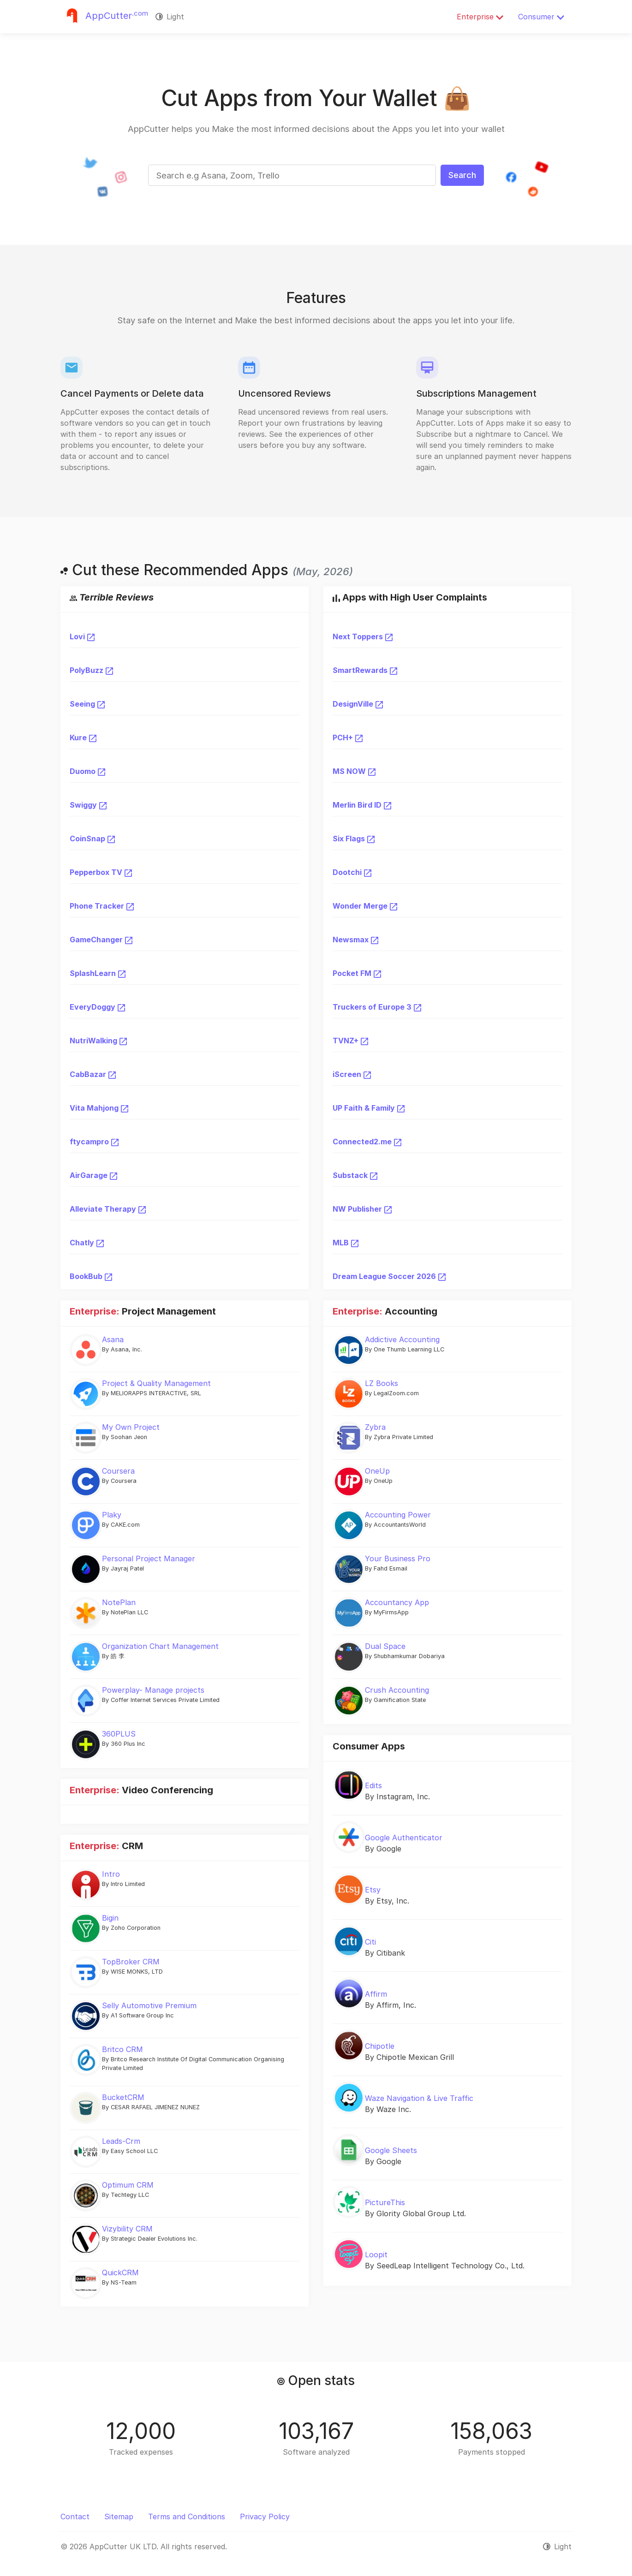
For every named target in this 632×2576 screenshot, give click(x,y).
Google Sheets (391, 2150)
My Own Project (131, 1427)
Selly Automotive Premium (149, 2005)
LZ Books (381, 1383)
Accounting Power (398, 1514)
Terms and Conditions (186, 2516)
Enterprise (480, 16)
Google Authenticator (403, 1837)
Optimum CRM (128, 2184)
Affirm (376, 1994)
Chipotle (379, 2046)
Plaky (111, 1514)
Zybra (375, 1427)
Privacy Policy (265, 2516)
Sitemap (118, 2516)
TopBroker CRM (131, 1961)
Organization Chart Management (160, 1646)
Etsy (373, 1889)
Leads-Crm (121, 2141)
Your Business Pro (397, 1558)
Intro (111, 1874)
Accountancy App (397, 1602)
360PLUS (119, 1733)
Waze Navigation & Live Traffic (419, 2098)
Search (462, 175)
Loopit (376, 2254)
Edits (373, 1785)
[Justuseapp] (104, 16)
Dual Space (385, 1646)
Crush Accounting (397, 1690)
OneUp (377, 1470)
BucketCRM (123, 2097)
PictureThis (385, 2202)
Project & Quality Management (156, 1383)
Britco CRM (122, 2049)
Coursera (118, 1470)
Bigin (110, 1917)
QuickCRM (120, 2272)
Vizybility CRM (127, 2228)
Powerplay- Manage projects (153, 1690)
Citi (370, 1941)
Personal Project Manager (148, 1558)
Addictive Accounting (402, 1339)
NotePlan (119, 1602)
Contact (74, 2516)
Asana (113, 1339)
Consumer (541, 16)
